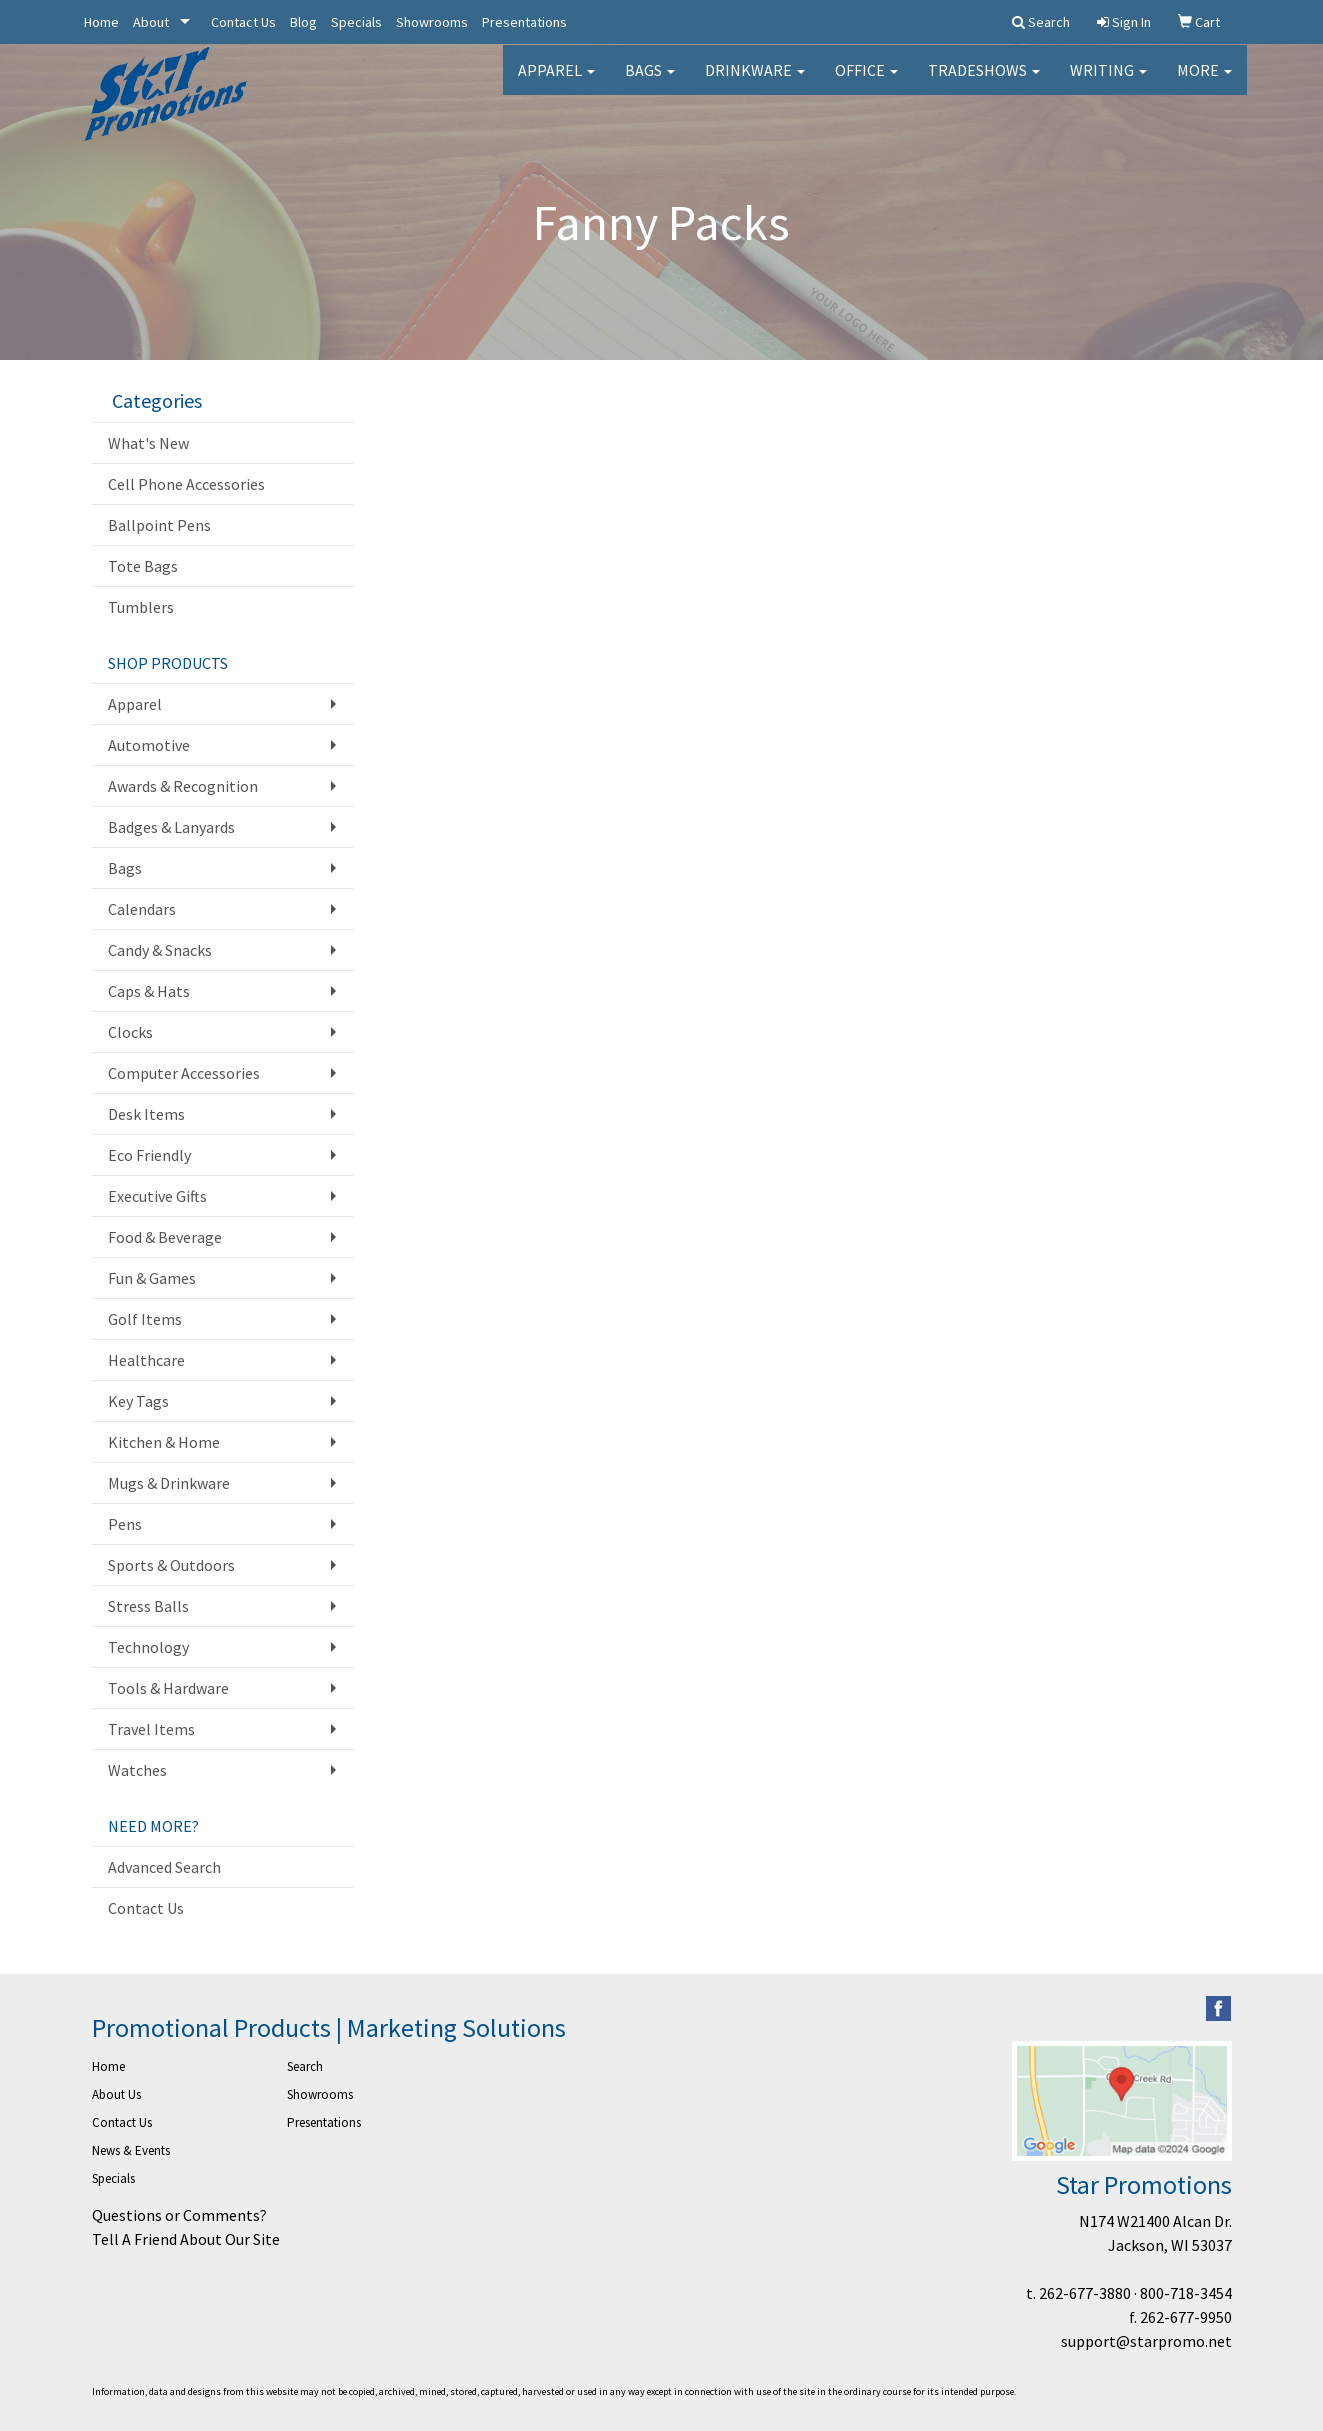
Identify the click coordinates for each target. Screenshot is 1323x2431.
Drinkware (755, 80)
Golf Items (145, 1319)
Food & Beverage (165, 1237)
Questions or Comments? (179, 2215)
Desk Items (146, 1114)
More (1204, 80)
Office (866, 80)
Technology (148, 1647)
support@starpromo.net (1146, 2341)
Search (305, 2066)
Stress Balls (148, 1606)
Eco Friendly (149, 1155)
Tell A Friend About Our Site (186, 2239)
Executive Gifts (157, 1196)
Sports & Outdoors (171, 1565)
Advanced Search (164, 1867)
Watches (137, 1770)
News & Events (131, 2150)
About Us (116, 2094)
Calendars (142, 909)
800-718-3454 (1186, 2293)
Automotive (149, 745)
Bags (650, 80)
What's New (148, 443)
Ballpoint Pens (159, 525)
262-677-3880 (1085, 2293)
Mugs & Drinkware (169, 1483)
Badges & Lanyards (171, 827)
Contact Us (243, 22)
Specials (356, 22)
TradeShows (984, 80)
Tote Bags (143, 566)
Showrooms (432, 22)
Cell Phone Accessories (186, 484)
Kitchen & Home (164, 1442)
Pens (125, 1524)
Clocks (130, 1032)
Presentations (524, 22)
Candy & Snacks (160, 950)
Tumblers (141, 607)
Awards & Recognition (183, 786)
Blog (303, 22)
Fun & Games (152, 1278)
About (151, 22)
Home (101, 22)
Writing (1108, 80)
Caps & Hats (149, 991)
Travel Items (151, 1729)
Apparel (556, 80)
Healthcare (146, 1360)
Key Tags (138, 1401)
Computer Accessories (184, 1073)
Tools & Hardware (168, 1688)
